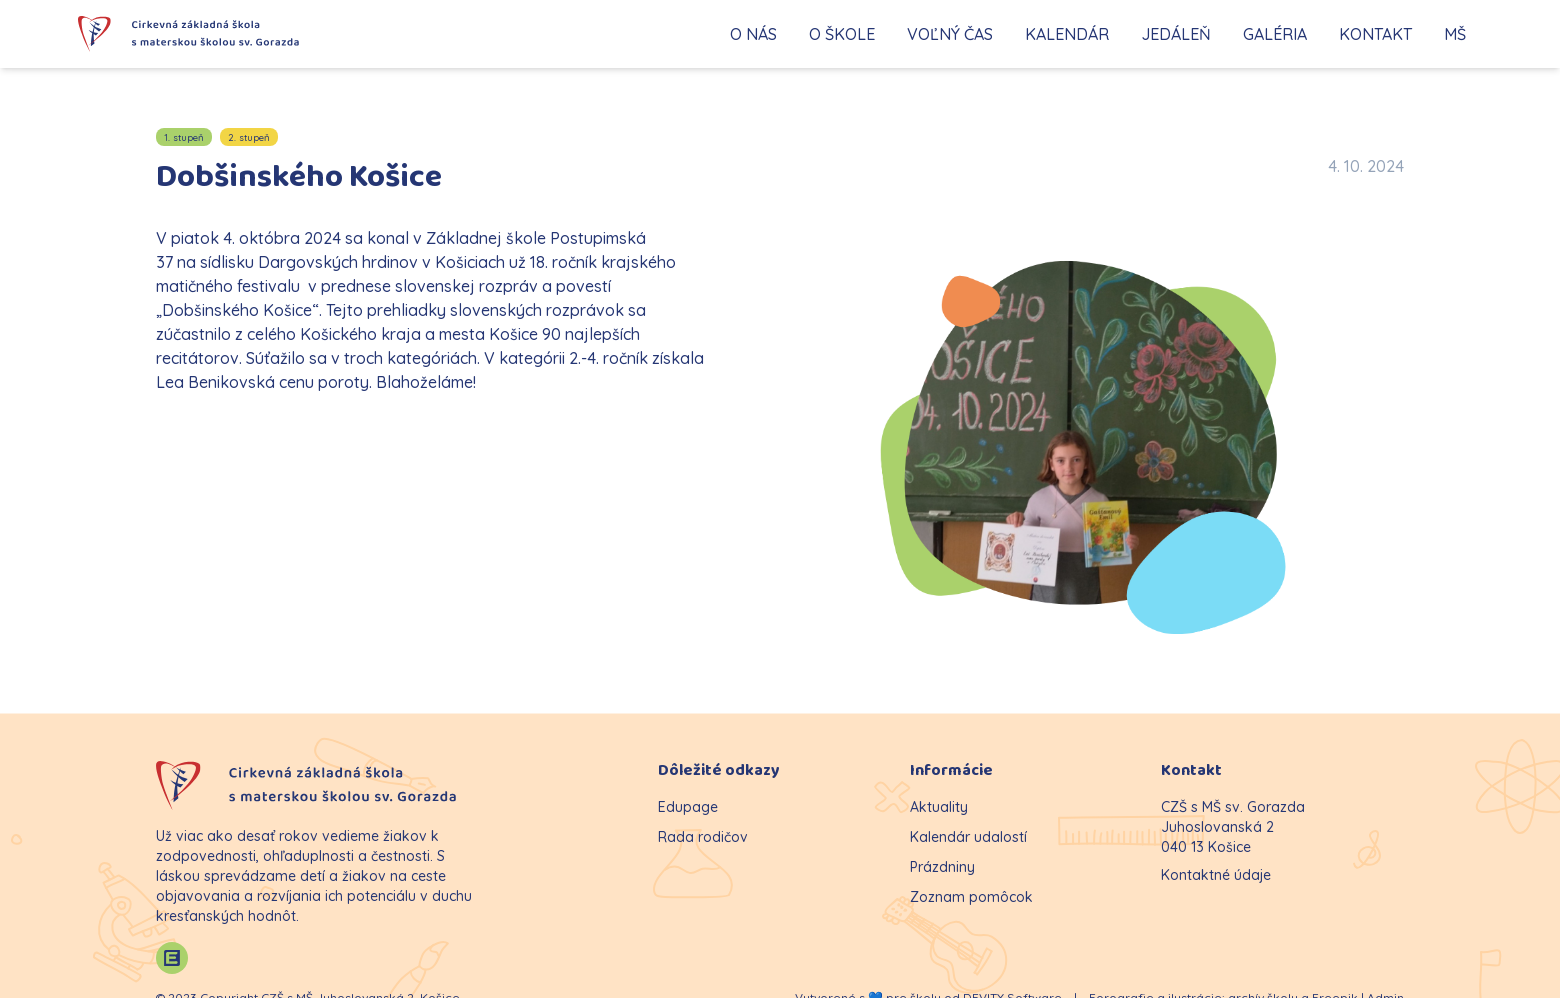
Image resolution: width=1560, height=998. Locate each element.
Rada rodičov (703, 837)
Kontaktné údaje (1216, 875)
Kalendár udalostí (968, 837)
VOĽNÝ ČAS (950, 34)
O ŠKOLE (842, 34)
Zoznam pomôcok (971, 897)
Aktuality (939, 807)
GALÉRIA (1275, 34)
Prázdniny (942, 867)
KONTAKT (1375, 34)
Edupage (688, 807)
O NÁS (753, 34)
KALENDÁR (1067, 34)
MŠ (1455, 34)
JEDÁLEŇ (1176, 34)
